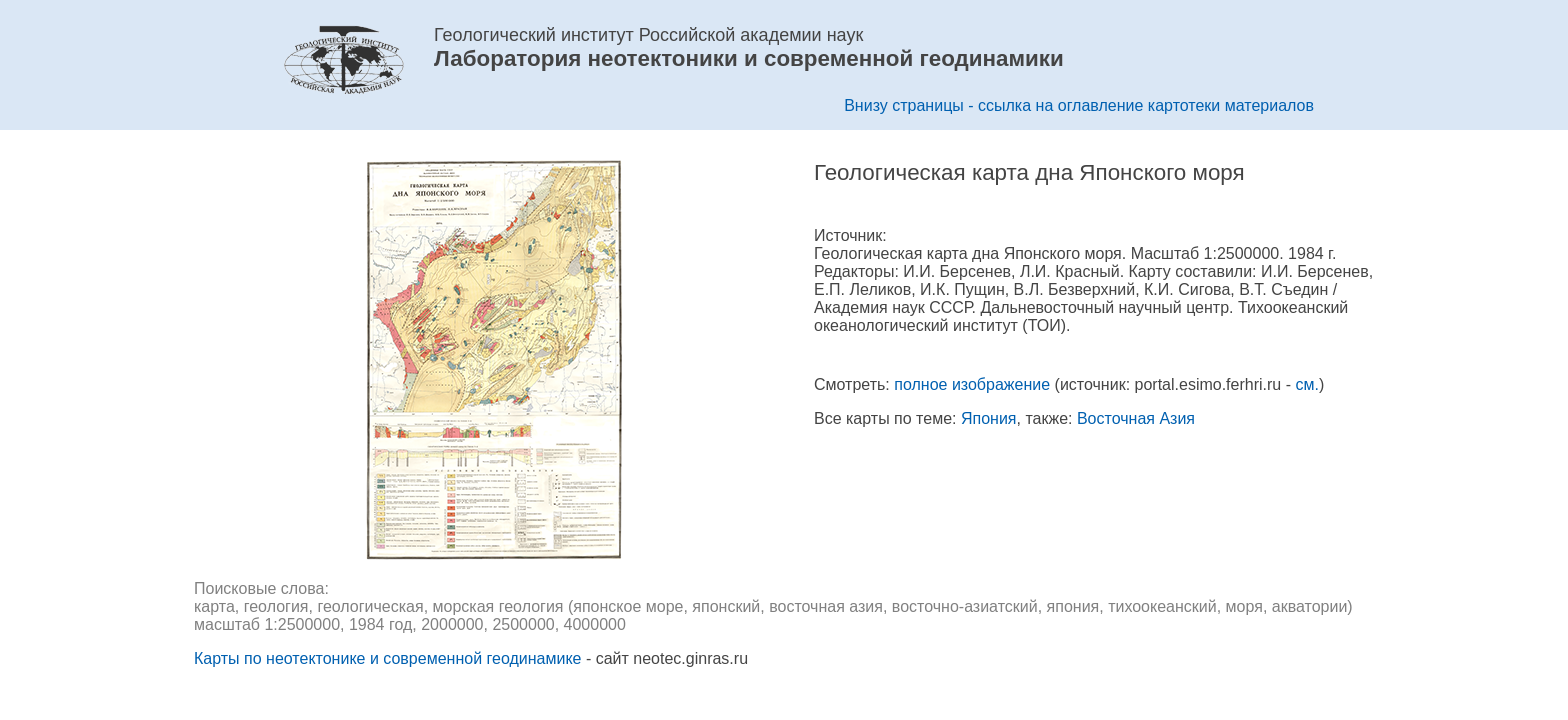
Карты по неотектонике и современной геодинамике (387, 658)
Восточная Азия (1136, 418)
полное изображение (972, 384)
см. (1306, 384)
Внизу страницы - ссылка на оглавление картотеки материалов (1079, 105)
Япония (989, 418)
